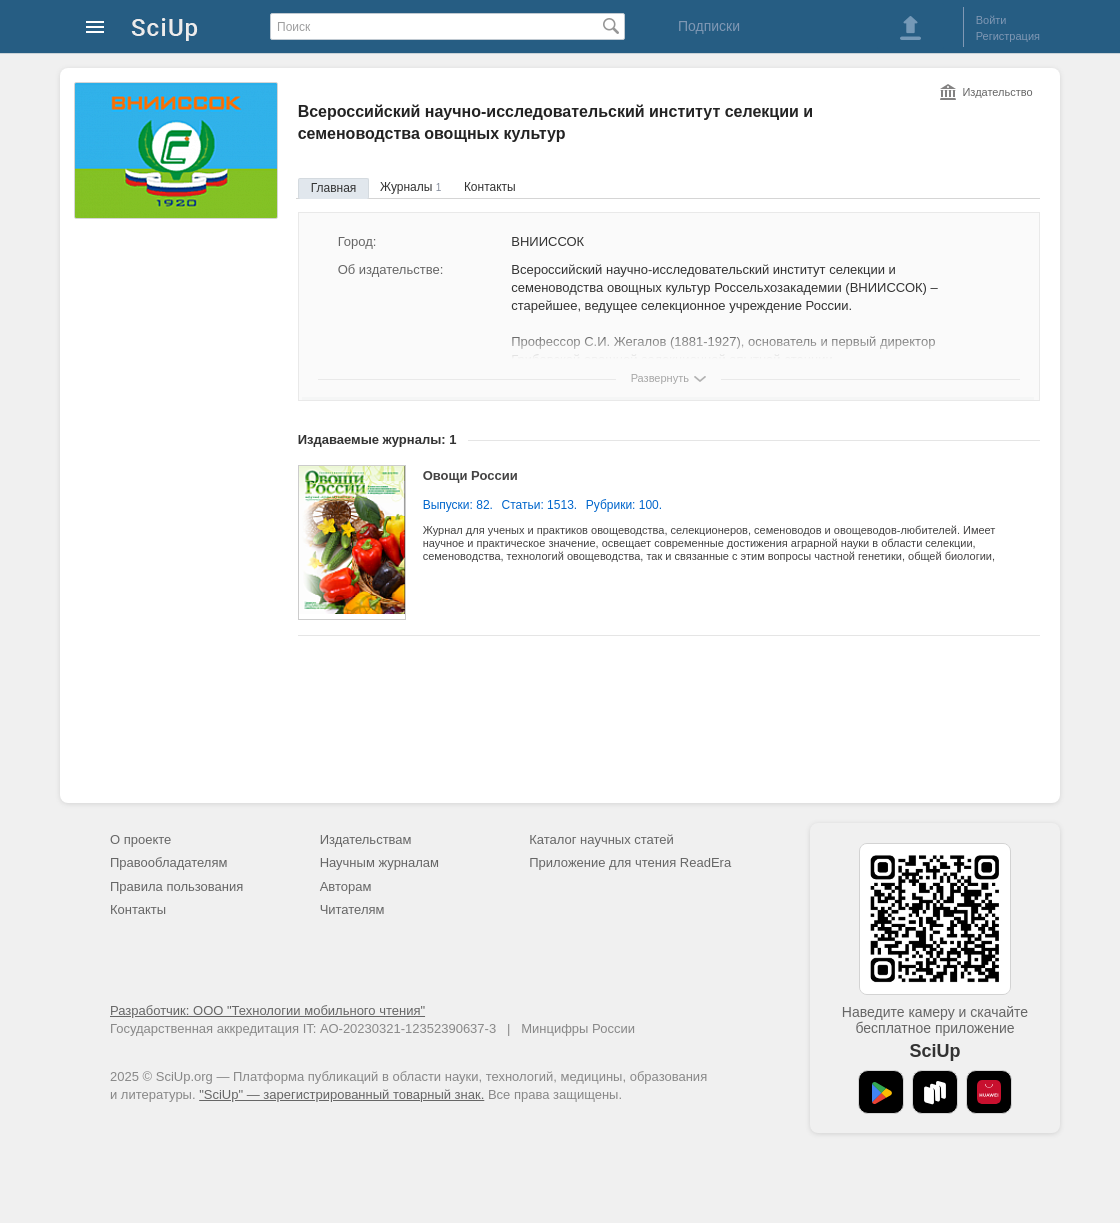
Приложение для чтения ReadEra (630, 862)
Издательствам (366, 839)
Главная (334, 188)
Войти (991, 20)
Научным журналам (379, 862)
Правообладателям (168, 862)
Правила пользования (176, 886)
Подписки (709, 26)
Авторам (346, 886)
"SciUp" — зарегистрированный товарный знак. (341, 1094)
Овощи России (470, 475)
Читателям (352, 909)
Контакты (490, 187)
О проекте (140, 839)
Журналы (410, 187)
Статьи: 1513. (540, 505)
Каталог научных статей (601, 839)
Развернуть (660, 378)
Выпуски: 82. (458, 505)
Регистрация (1008, 36)
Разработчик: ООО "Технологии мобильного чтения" (267, 1010)
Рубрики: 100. (624, 505)
